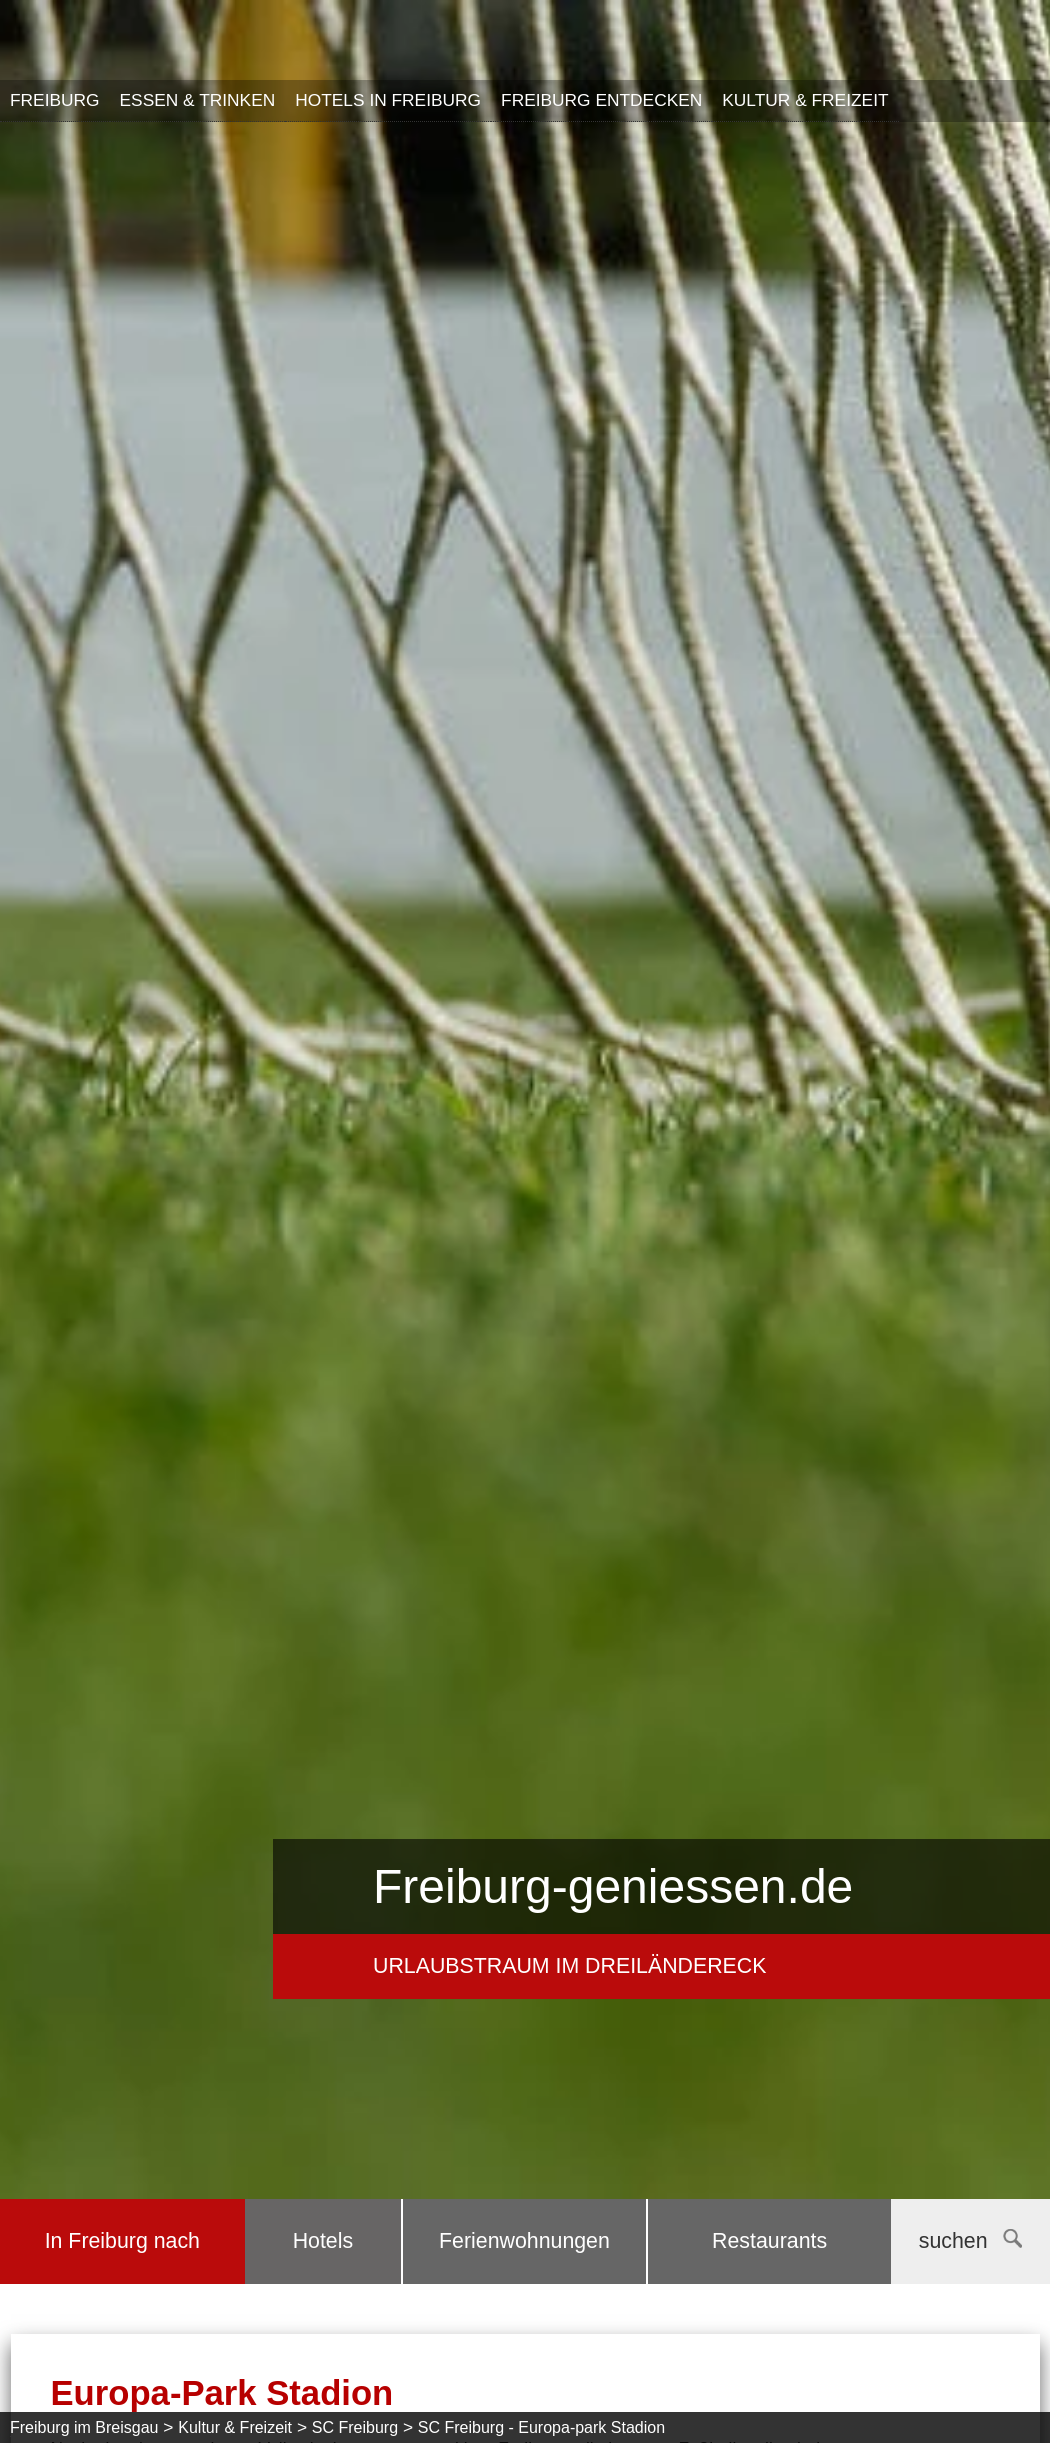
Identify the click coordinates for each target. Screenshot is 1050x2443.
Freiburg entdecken (601, 100)
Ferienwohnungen (524, 2241)
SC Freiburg (355, 2427)
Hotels (323, 2241)
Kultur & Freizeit (805, 100)
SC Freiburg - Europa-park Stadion (541, 2427)
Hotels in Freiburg (388, 100)
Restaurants (769, 2241)
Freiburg (55, 100)
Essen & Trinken (198, 100)
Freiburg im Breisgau (84, 2427)
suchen (970, 2241)
